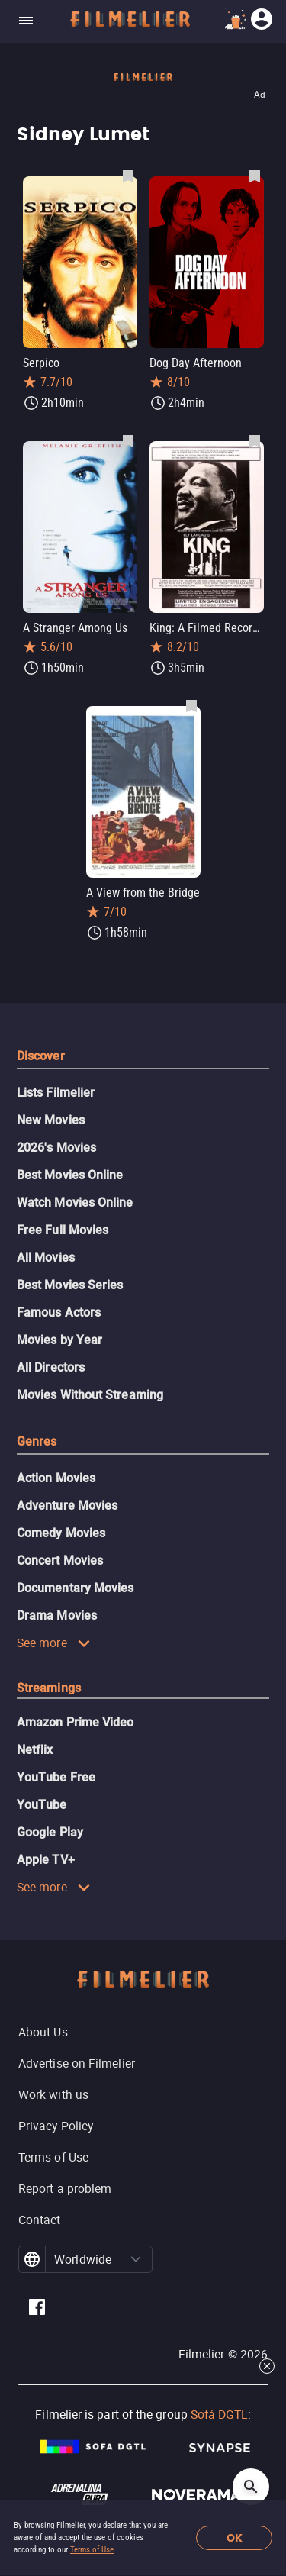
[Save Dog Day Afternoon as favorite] (255, 175)
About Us (43, 2031)
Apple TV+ (46, 1859)
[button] (136, 2259)
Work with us (53, 2094)
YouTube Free (56, 1777)
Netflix (35, 1750)
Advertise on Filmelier (76, 2063)
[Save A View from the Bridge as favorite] (191, 705)
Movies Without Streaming (90, 1395)
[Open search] (251, 2486)
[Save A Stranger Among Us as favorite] (128, 440)
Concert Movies (60, 1560)
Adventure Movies (67, 1505)
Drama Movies (57, 1615)
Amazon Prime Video (75, 1722)
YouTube (42, 1804)
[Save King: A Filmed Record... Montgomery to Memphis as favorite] (255, 440)
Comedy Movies (61, 1533)
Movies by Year (59, 1340)
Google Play (50, 1832)
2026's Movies (56, 1147)
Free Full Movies (62, 1230)
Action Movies (56, 1478)
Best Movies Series (70, 1285)
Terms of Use (92, 2550)
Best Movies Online (70, 1175)
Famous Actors (59, 1312)
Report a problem (64, 2188)
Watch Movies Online (75, 1202)
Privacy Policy (55, 2125)
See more (54, 1642)
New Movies (51, 1120)
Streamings (49, 1688)
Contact (39, 2219)
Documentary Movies (75, 1588)
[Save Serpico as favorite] (128, 175)
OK (235, 2538)
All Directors (51, 1367)
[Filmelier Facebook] (37, 2309)
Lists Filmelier (56, 1092)
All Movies (46, 1257)
